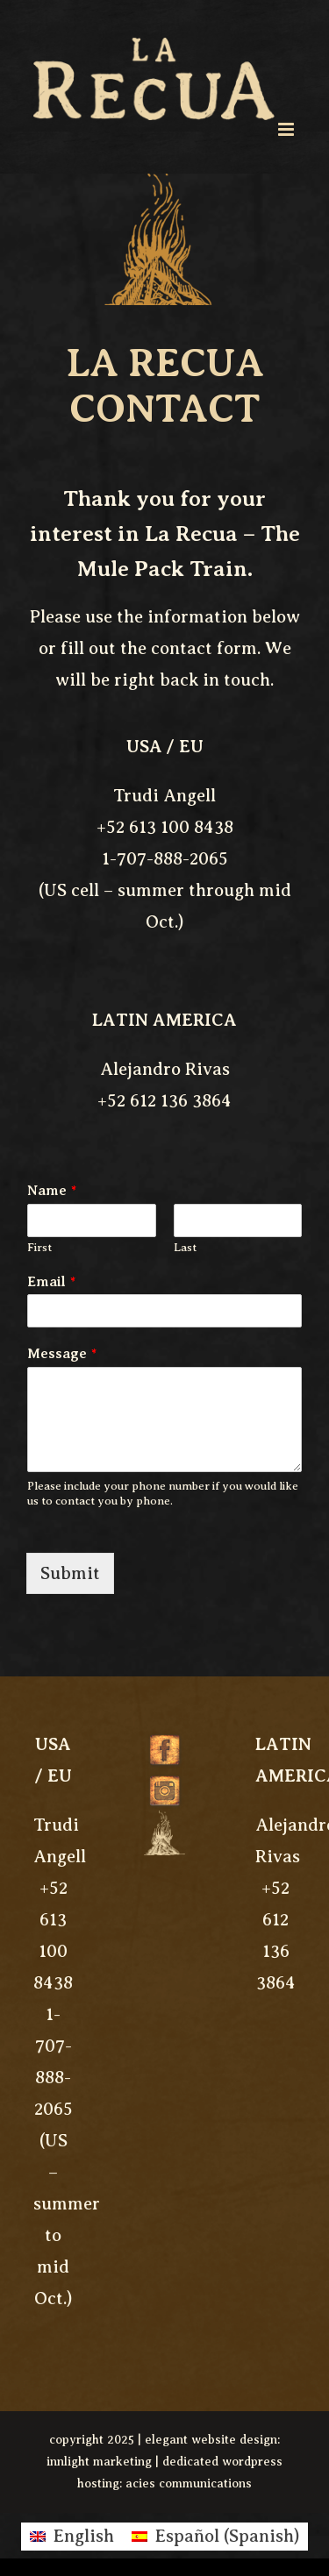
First (39, 1247)
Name (51, 1191)
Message (62, 1354)
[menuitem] (72, 2537)
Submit (70, 1573)
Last (185, 1247)
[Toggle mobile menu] (287, 129)
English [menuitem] (83, 2536)
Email (51, 1282)
